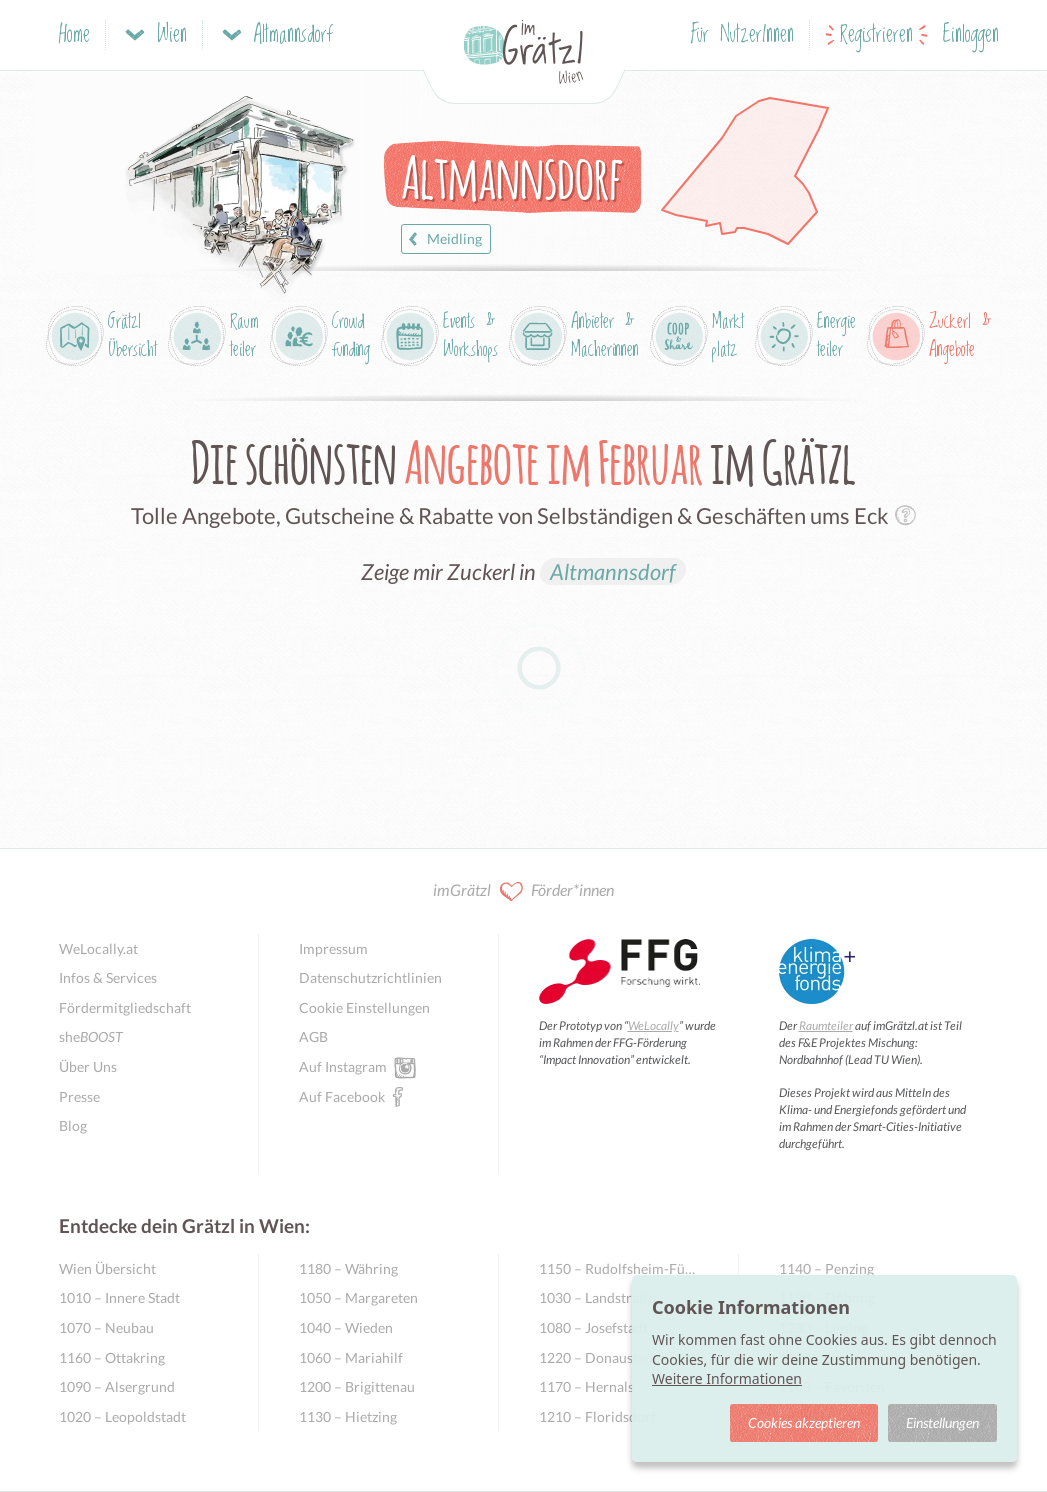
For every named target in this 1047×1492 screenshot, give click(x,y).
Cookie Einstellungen (364, 1007)
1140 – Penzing (826, 1268)
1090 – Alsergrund (117, 1386)
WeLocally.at (98, 948)
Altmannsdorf (613, 571)
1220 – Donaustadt (598, 1357)
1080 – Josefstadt (593, 1327)
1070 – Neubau (106, 1327)
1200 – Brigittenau (357, 1386)
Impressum (333, 948)
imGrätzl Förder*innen (523, 891)
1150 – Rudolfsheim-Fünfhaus (618, 1268)
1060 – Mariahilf (351, 1357)
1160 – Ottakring (112, 1357)
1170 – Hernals (586, 1386)
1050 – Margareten (358, 1297)
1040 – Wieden (346, 1327)
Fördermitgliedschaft (125, 1007)
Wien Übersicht (107, 1268)
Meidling (442, 239)
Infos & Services (108, 977)
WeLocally (653, 1025)
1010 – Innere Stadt (119, 1297)
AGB (313, 1036)
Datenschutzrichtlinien (370, 977)
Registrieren (876, 35)
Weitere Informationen (727, 1378)
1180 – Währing (348, 1268)
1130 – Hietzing (348, 1416)
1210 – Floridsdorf (597, 1416)
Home (74, 35)
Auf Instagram (343, 1066)
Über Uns (88, 1066)
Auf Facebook (342, 1096)
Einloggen (971, 35)
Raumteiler (826, 1025)
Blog (73, 1125)
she (91, 1036)
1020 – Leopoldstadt (122, 1416)
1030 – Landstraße (597, 1297)
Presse (79, 1096)
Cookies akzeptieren (804, 1422)
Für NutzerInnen (742, 35)
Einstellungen (942, 1422)
